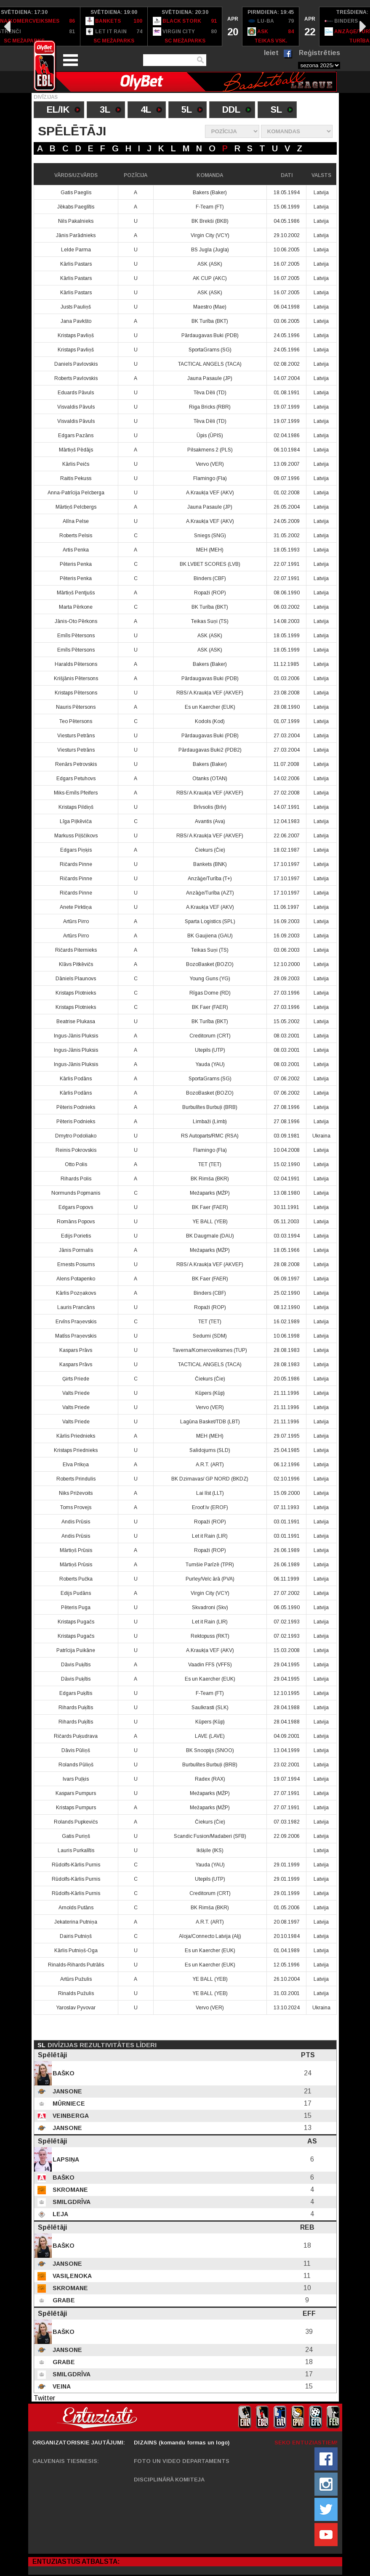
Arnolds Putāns (76, 1908)
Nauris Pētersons (76, 707)
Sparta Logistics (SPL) (210, 921)
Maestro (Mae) (209, 307)
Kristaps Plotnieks (76, 993)
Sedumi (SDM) (210, 1336)
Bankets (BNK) (210, 864)
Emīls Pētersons (76, 636)
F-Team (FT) (210, 207)
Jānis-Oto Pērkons (76, 621)
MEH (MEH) (210, 550)
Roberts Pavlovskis (76, 378)
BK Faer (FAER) (210, 1007)
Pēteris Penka (76, 564)
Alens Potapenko (75, 1279)
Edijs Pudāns (76, 1593)
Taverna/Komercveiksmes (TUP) (210, 1350)
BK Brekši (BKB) (210, 221)
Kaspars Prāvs (75, 1350)
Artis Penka (76, 550)
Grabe (63, 2300)
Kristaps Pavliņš (76, 335)
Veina (61, 2386)
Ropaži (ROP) (210, 593)
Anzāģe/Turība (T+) (210, 879)
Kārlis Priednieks (75, 1436)
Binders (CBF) (210, 578)
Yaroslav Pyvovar (76, 2008)
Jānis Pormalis (76, 1250)
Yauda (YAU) (210, 1064)
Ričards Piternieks (76, 950)
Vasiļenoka (71, 2275)
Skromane (69, 2189)
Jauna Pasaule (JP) (209, 378)
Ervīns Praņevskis (76, 1322)
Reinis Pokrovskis (76, 1150)
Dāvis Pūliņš (75, 1750)
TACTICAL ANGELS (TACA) (210, 364)
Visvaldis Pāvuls (76, 407)
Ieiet (271, 52)
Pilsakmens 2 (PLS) (210, 450)
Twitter (44, 2398)
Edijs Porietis (76, 1236)
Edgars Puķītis (75, 1693)
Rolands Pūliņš (76, 1765)
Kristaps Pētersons (76, 693)
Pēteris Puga (76, 1607)
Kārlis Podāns (76, 1079)
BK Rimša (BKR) (210, 1179)
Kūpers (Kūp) (210, 1393)
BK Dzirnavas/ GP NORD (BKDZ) (209, 1479)
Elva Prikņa (76, 1464)
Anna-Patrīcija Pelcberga (76, 493)
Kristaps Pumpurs (76, 1808)
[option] (114, 26)
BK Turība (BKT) (210, 321)
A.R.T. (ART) (210, 1464)
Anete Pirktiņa (76, 907)
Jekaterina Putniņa (75, 1922)
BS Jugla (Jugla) (210, 250)
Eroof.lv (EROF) (210, 1507)
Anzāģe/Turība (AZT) (210, 893)
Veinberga (70, 2115)
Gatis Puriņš (76, 1836)
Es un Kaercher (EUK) (210, 707)
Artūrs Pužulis (76, 1979)
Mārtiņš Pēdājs (76, 450)
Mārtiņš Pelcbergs (76, 507)
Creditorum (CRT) (210, 1036)
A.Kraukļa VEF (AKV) (210, 493)
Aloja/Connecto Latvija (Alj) (210, 1936)
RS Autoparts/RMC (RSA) (210, 1136)
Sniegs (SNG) (210, 535)
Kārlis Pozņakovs (76, 1293)
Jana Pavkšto (76, 321)
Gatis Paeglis (76, 192)
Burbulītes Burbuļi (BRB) (209, 1107)
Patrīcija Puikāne (75, 1650)
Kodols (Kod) (210, 721)
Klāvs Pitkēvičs (76, 964)
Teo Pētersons (75, 721)
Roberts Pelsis (75, 535)
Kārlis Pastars (76, 264)
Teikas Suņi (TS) (210, 621)
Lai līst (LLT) (210, 1493)
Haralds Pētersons (76, 664)
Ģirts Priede (75, 1379)
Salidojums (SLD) (209, 1450)
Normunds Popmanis (75, 1193)
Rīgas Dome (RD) (210, 993)
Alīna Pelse (76, 521)
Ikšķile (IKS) (210, 1850)
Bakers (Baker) (210, 192)
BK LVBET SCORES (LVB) (210, 564)
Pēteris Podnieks (75, 1107)
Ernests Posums (76, 1264)
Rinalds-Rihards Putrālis (76, 1965)
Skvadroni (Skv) (210, 1607)
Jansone (66, 2091)
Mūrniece (68, 2103)
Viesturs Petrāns (76, 736)
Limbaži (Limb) (210, 1121)
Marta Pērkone (76, 607)
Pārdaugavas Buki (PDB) (210, 335)
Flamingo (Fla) (210, 478)
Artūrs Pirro (76, 921)
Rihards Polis (76, 1179)
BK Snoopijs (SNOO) (210, 1750)
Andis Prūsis (75, 1522)
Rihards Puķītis (76, 1707)
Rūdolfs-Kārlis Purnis (76, 1865)
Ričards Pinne (76, 864)
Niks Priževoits (76, 1493)
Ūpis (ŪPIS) (210, 435)
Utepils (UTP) (210, 1050)
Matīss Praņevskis (75, 1336)
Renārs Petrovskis (76, 764)
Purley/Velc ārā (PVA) (210, 1579)
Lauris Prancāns (76, 1307)
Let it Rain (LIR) (210, 1536)
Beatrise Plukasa (75, 1021)
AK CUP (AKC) (210, 278)
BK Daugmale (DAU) (210, 1236)
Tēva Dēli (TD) (210, 393)
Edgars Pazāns (75, 435)
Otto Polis (76, 1164)
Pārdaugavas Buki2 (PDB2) (210, 750)
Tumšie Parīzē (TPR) (210, 1565)
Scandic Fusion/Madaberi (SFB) (210, 1836)
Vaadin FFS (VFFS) (210, 1665)
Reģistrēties (319, 52)
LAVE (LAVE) (210, 1736)
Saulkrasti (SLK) (210, 1707)
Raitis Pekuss (75, 478)
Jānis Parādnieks (76, 235)
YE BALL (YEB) (210, 1222)
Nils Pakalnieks (75, 221)
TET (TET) (209, 1164)
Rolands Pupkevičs (76, 1822)
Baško (63, 2073)
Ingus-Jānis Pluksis (76, 1036)
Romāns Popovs (76, 1222)
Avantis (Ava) (210, 821)
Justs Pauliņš (76, 307)
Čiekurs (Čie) (210, 850)
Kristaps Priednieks (76, 1450)
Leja (59, 2214)
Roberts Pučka (76, 1579)
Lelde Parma (76, 250)
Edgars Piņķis (76, 850)
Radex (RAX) (210, 1779)
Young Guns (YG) (209, 979)
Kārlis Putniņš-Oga (76, 1950)
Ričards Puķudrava (76, 1736)
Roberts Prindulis (76, 1479)
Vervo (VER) (210, 464)
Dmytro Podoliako (75, 1136)
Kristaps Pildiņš (76, 807)
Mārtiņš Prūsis (76, 1550)
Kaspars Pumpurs (76, 1793)
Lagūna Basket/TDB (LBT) (210, 1422)
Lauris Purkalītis (76, 1850)
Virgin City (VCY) (210, 235)
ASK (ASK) (209, 264)
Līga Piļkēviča (76, 821)
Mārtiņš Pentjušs (76, 593)
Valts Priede (76, 1393)
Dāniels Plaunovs (76, 979)
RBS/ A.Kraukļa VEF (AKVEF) (209, 693)
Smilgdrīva (71, 2202)
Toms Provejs (75, 1507)
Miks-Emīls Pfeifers (76, 793)
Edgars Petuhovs (76, 778)
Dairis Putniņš (76, 1936)
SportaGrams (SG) (210, 350)
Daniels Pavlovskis (76, 364)
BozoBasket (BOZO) (210, 964)
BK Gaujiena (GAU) (210, 936)
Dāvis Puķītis (76, 1665)
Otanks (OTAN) (209, 778)
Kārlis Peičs (75, 464)
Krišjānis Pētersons (76, 678)
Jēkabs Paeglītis (75, 207)
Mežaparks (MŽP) (210, 1193)
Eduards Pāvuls (76, 393)
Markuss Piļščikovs (76, 836)
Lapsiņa (65, 2159)
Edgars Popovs (76, 1207)
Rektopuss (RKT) (210, 1636)
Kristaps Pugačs (76, 1622)
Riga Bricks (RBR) (210, 407)
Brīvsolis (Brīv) (210, 807)
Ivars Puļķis (76, 1779)
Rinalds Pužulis (76, 1993)
